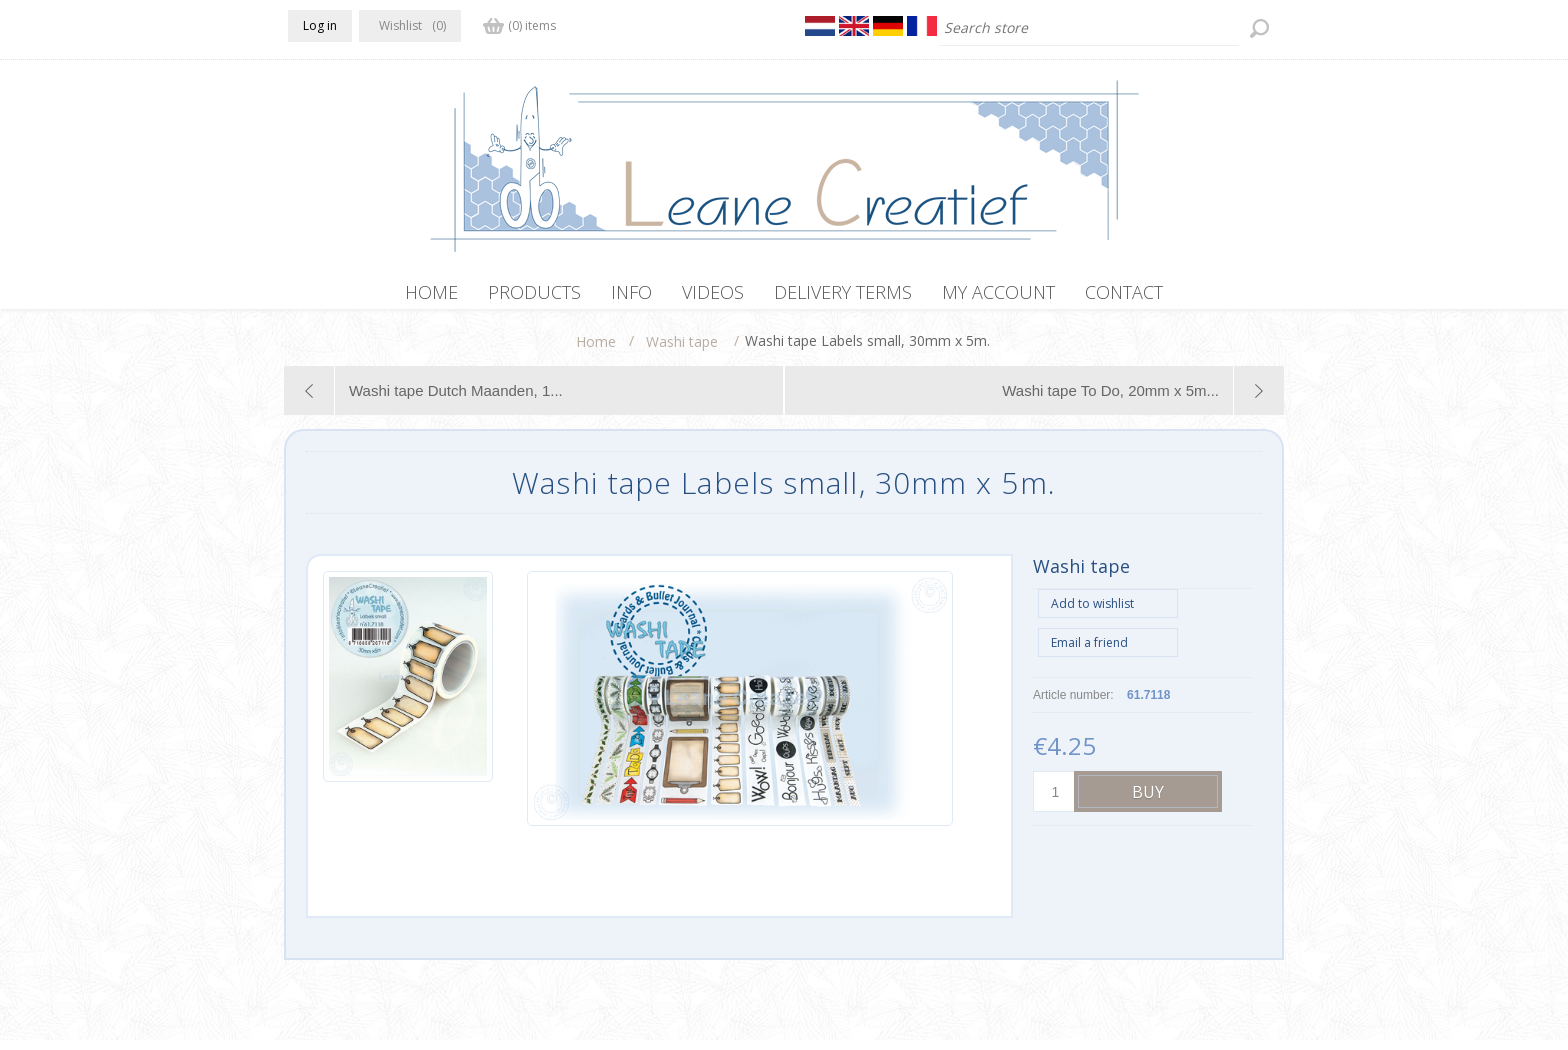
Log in (320, 25)
